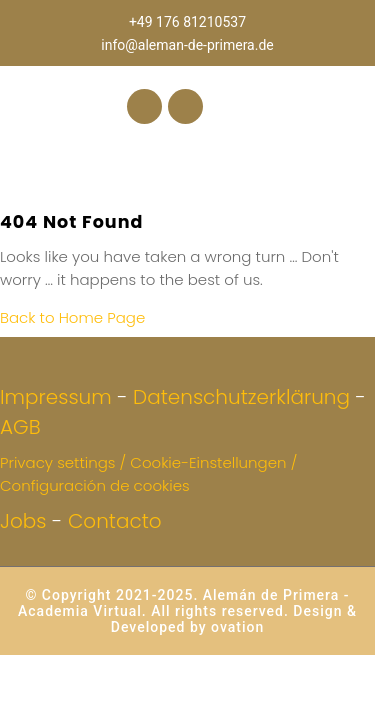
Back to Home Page (72, 317)
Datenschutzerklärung (241, 397)
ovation (236, 627)
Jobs (23, 521)
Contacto (115, 521)
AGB (20, 427)
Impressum (56, 397)
